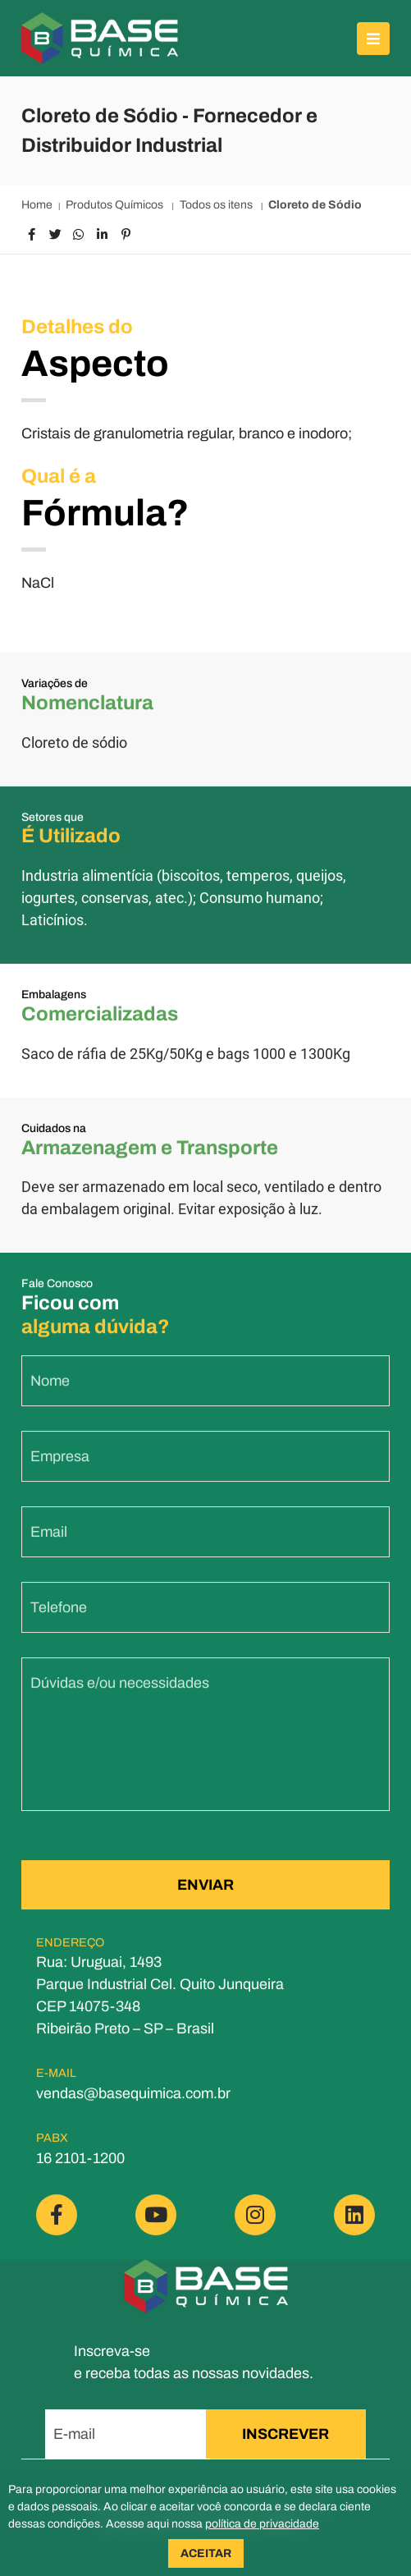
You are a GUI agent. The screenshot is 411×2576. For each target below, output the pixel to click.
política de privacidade (262, 2524)
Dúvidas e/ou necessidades (119, 1695)
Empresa (59, 1468)
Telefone (58, 1619)
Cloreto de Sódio (315, 205)
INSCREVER (285, 2434)
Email (48, 1544)
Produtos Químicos (116, 205)
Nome (50, 1393)
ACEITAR (205, 2553)
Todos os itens (217, 205)
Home (37, 205)
